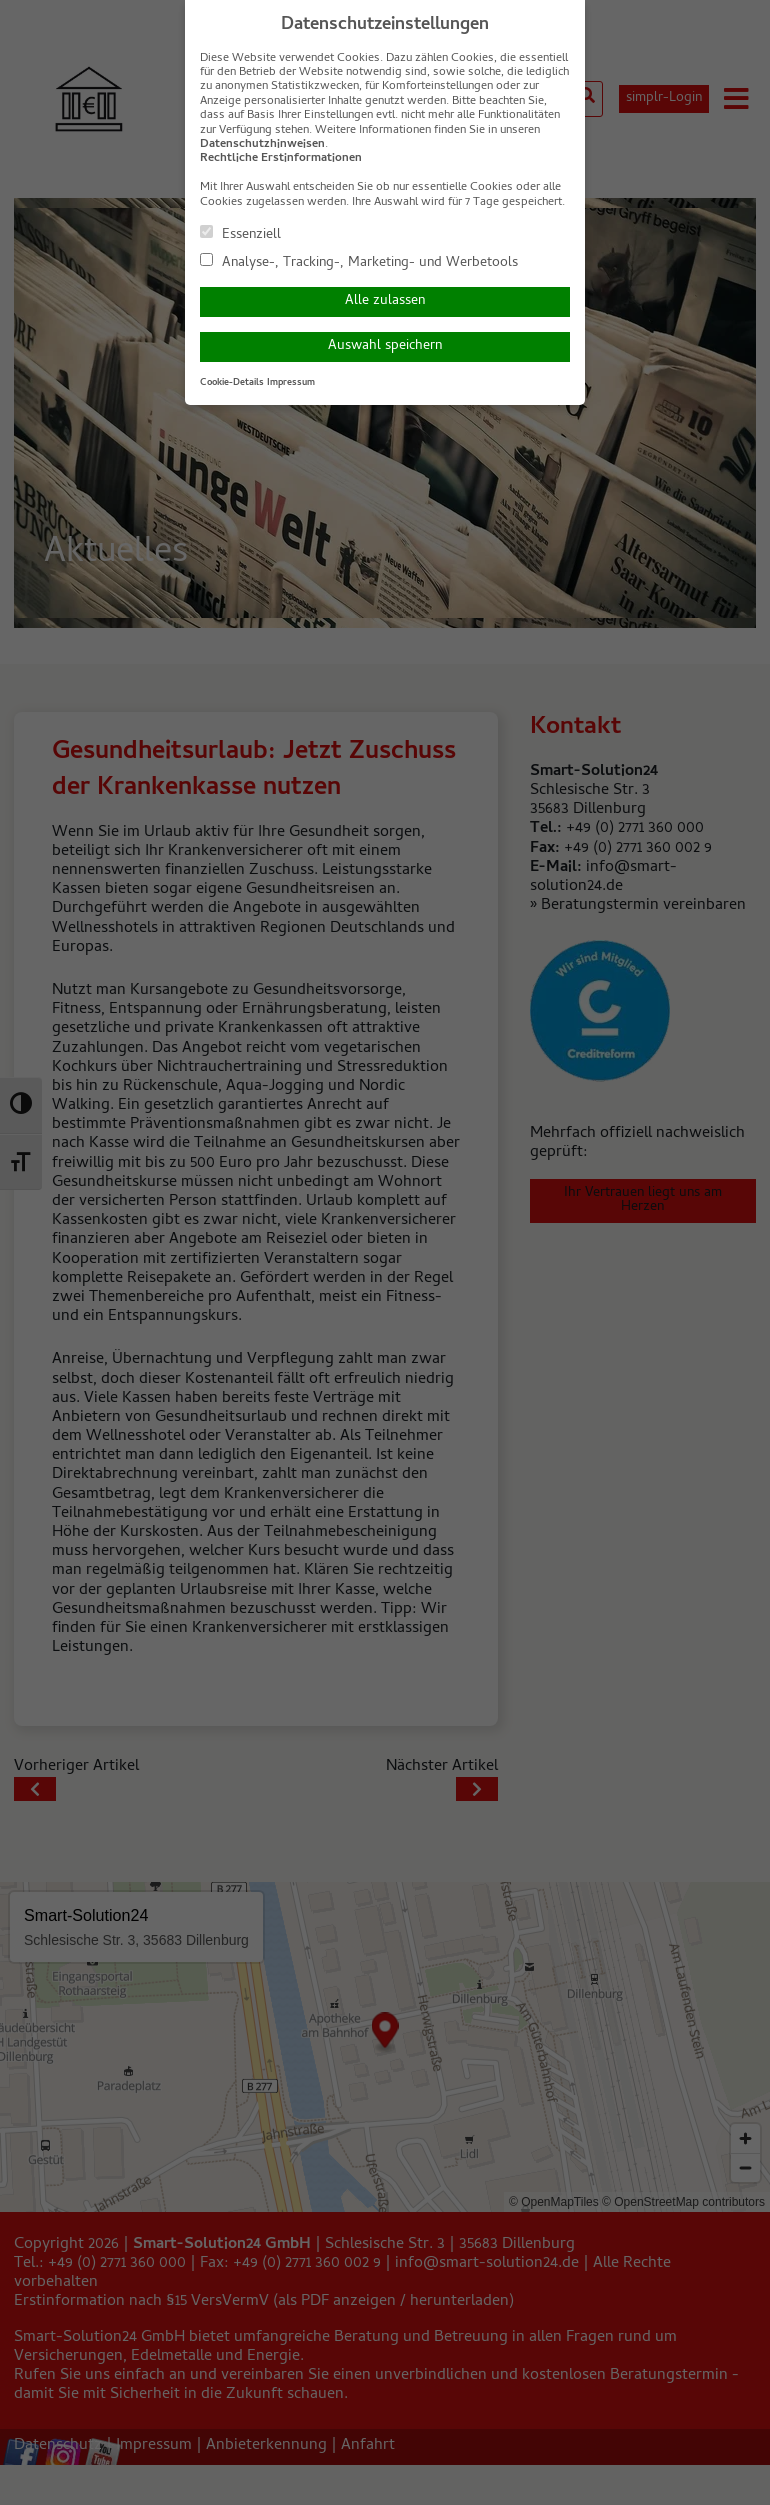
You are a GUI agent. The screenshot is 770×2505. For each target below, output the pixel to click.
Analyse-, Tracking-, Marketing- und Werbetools (359, 262)
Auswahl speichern (385, 346)
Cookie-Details (232, 383)
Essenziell (240, 234)
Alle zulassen (385, 301)
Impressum (291, 383)
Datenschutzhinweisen (262, 145)
